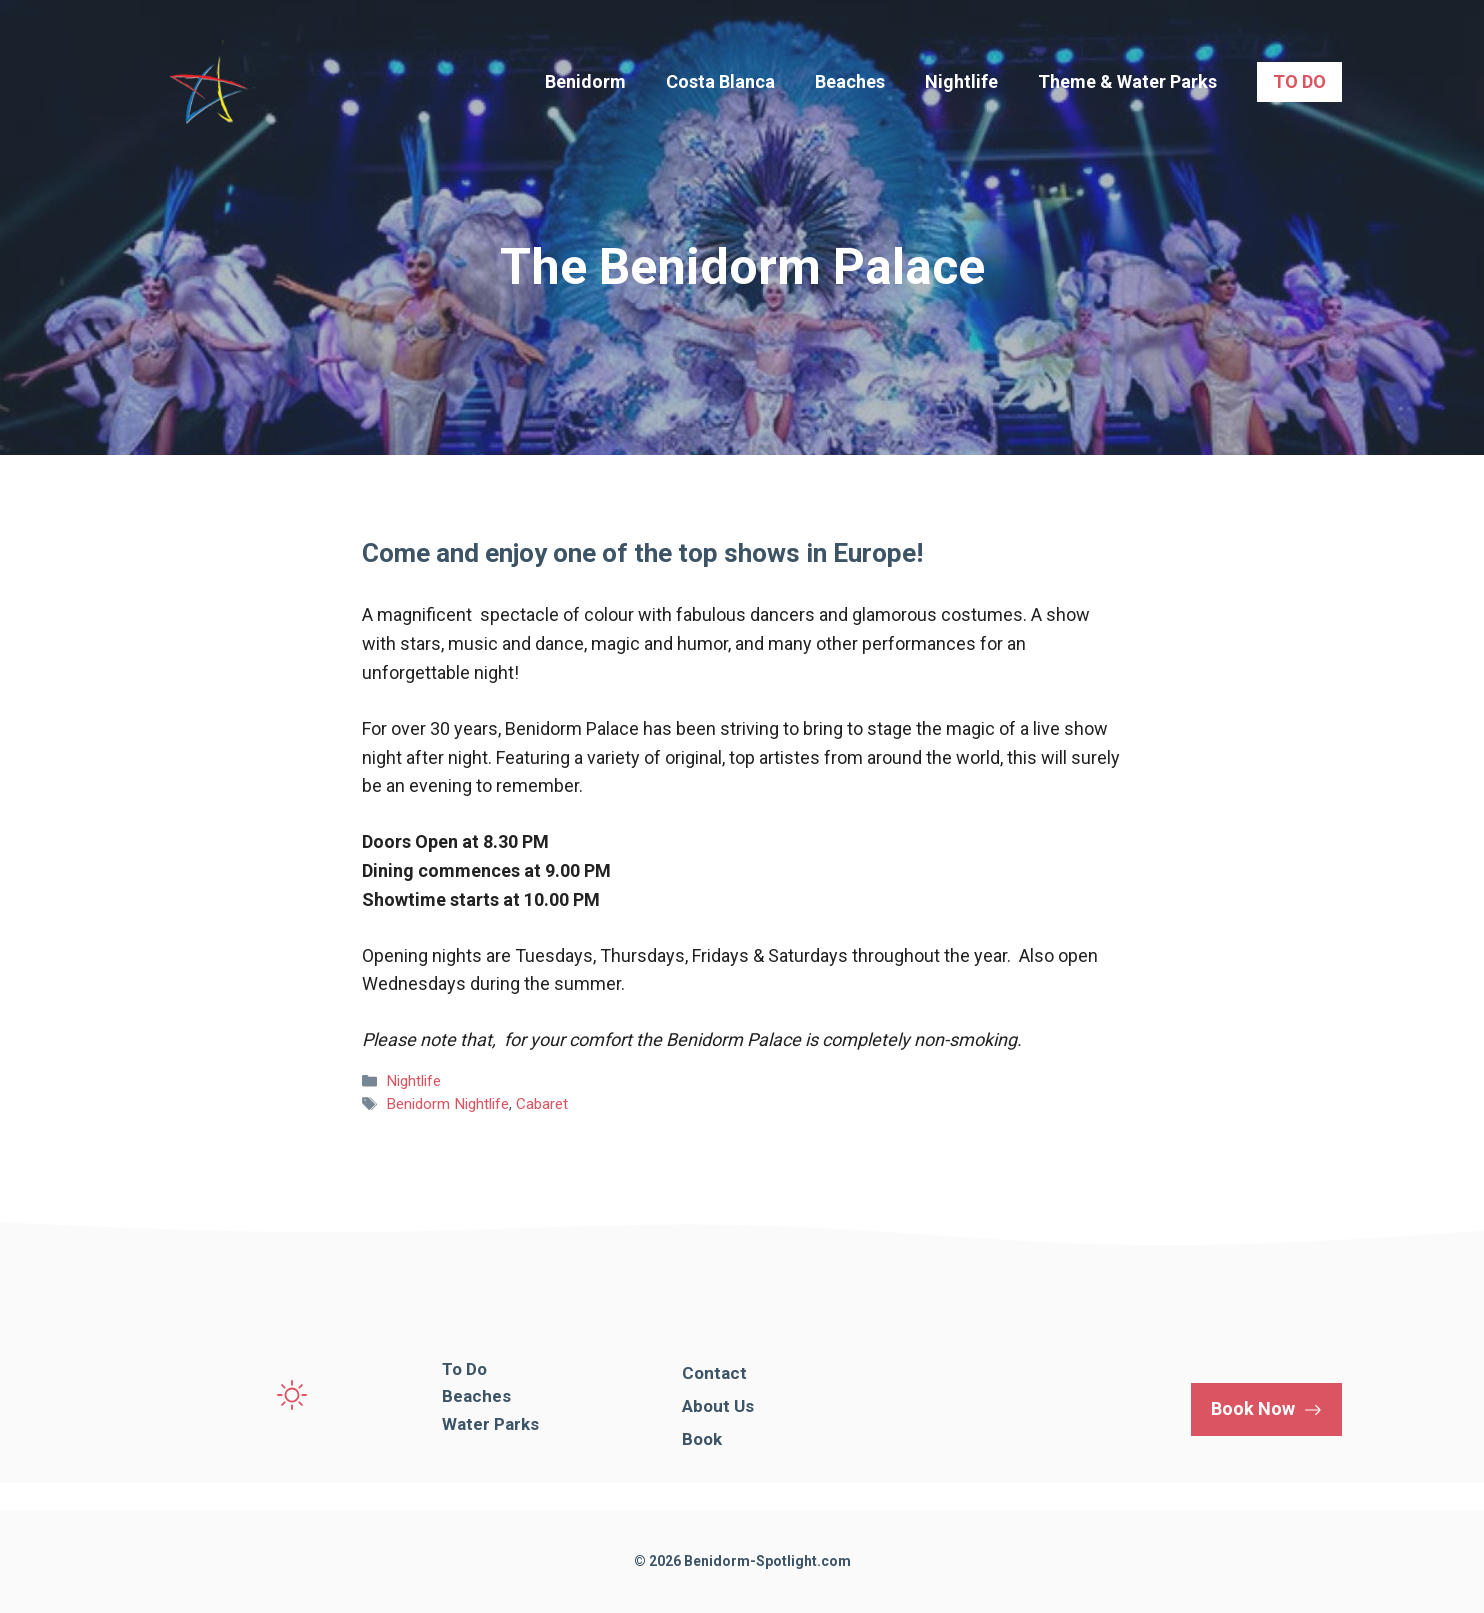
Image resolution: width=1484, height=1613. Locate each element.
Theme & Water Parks (1127, 81)
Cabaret (542, 1104)
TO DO (1299, 81)
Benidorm (585, 81)
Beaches (850, 81)
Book (702, 1439)
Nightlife (961, 81)
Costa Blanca (720, 81)
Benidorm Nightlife (447, 1104)
